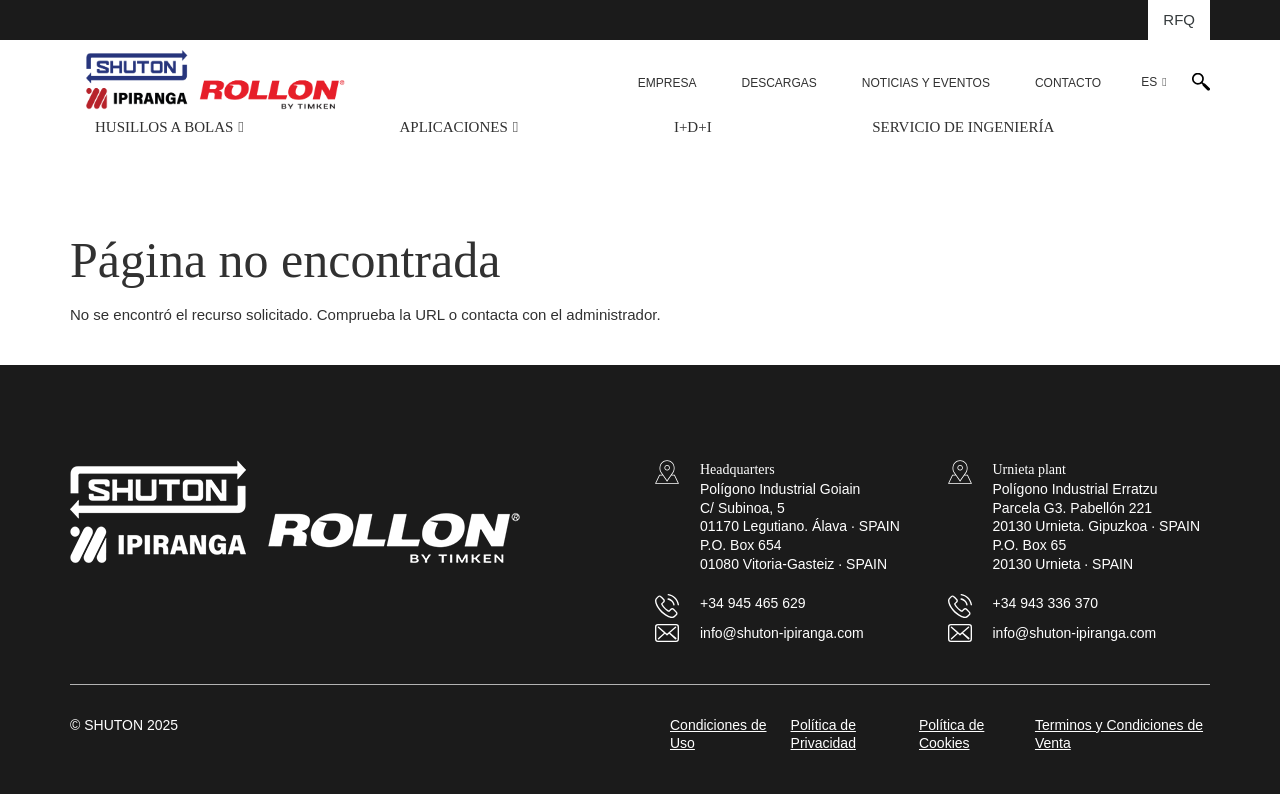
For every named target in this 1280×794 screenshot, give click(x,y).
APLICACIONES (453, 127)
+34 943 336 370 (1046, 603)
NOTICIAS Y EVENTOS (926, 83)
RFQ (1179, 19)
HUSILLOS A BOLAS (164, 127)
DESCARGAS (778, 83)
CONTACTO (1068, 83)
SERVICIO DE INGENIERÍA (963, 127)
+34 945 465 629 (753, 603)
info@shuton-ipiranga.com (782, 633)
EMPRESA (667, 83)
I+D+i (693, 127)
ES (1149, 82)
